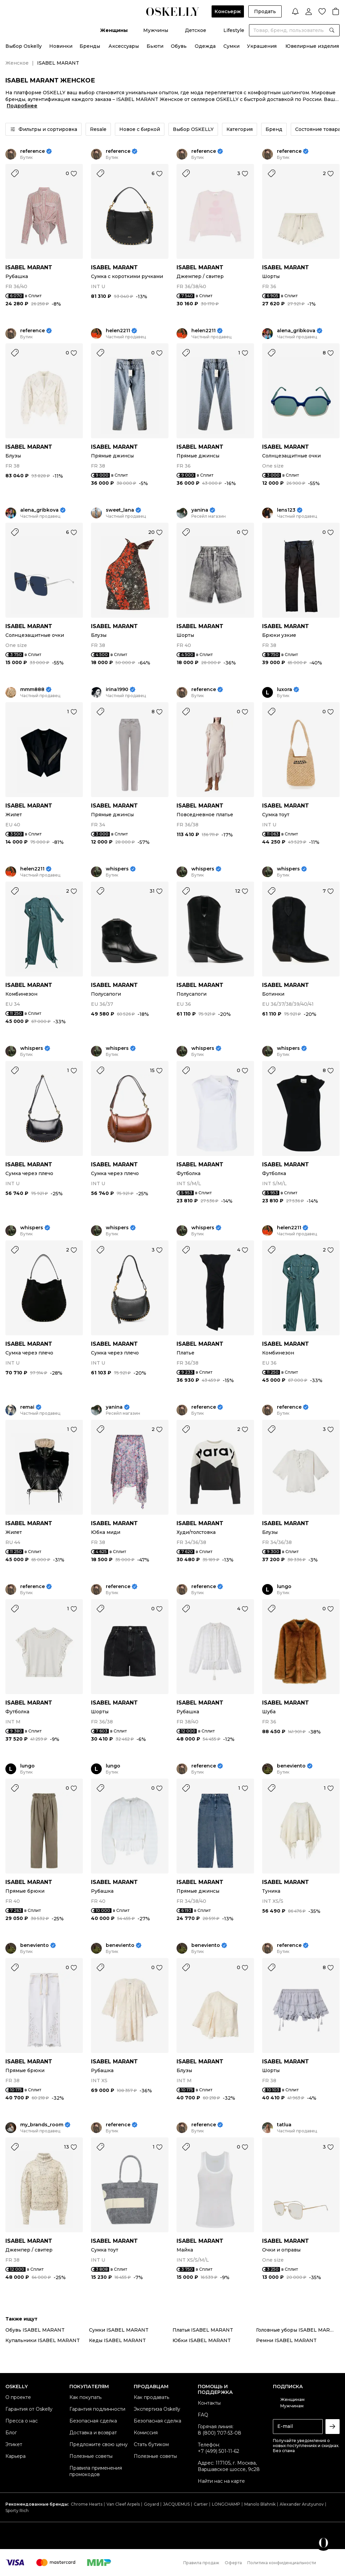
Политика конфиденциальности (281, 2562)
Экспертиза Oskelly (157, 2409)
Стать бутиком (151, 2444)
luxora (284, 689)
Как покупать (85, 2397)
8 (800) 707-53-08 (219, 2433)
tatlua (284, 2125)
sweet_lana (120, 510)
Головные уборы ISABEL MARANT (298, 2330)
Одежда (205, 46)
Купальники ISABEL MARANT (42, 2340)
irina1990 (117, 689)
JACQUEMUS (176, 2504)
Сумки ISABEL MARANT (119, 2330)
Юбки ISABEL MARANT (201, 2340)
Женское (17, 63)
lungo (284, 1586)
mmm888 (32, 689)
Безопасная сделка (93, 2421)
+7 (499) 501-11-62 (218, 2451)
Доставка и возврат (93, 2433)
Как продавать (151, 2397)
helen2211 (118, 331)
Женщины (114, 30)
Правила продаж (201, 2562)
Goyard (151, 2504)
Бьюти (155, 46)
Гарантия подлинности (97, 2409)
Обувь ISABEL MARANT (35, 2330)
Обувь (179, 46)
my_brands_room (41, 2125)
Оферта (233, 2562)
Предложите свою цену (98, 2444)
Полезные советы (91, 2456)
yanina (199, 510)
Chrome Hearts (86, 2504)
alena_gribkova (296, 331)
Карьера (15, 2456)
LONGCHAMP (226, 2504)
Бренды (90, 46)
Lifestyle (233, 30)
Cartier (201, 2504)
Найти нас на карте (221, 2481)
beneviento (291, 1766)
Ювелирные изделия (312, 46)
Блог (11, 2433)
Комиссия (146, 2433)
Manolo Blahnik (260, 2504)
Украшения (262, 46)
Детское (195, 30)
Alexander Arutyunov (302, 2504)
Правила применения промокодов (95, 2471)
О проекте (18, 2397)
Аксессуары (123, 46)
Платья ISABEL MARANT (202, 2330)
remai (27, 1407)
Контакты (209, 2403)
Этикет (13, 2444)
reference (32, 151)
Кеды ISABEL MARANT (117, 2340)
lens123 (286, 510)
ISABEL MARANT (28, 267)
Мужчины (155, 30)
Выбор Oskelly (23, 46)
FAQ (203, 2415)
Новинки (60, 46)
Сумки (231, 46)
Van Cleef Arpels (123, 2504)
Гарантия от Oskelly (29, 2409)
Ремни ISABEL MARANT (286, 2340)
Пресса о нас (21, 2421)
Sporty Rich (17, 2510)
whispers (117, 869)
